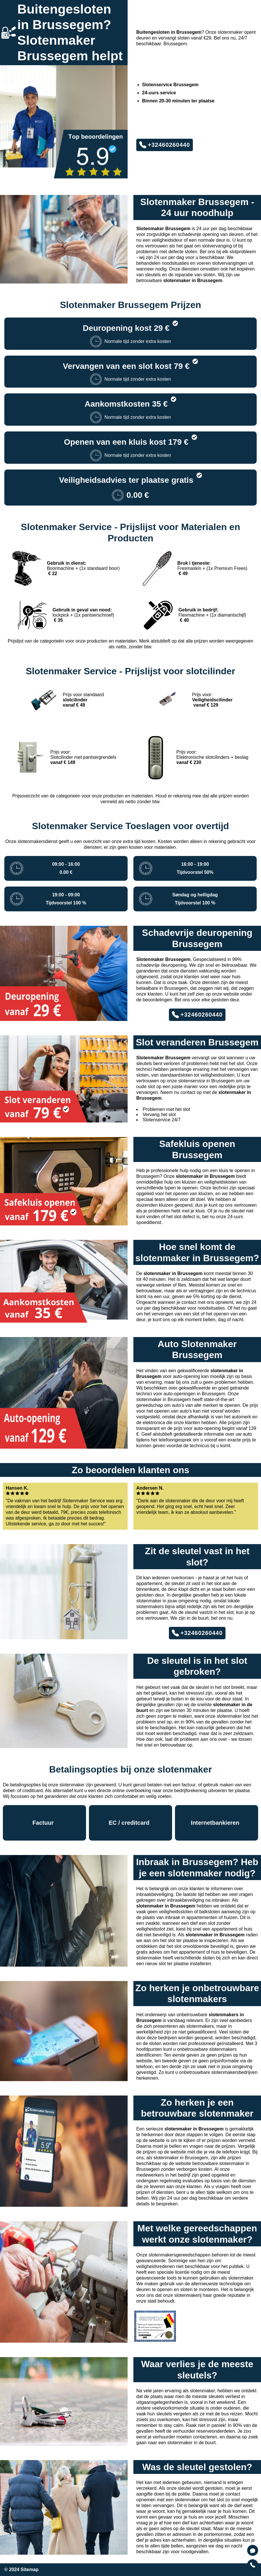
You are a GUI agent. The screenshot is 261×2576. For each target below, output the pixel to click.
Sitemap (29, 2569)
